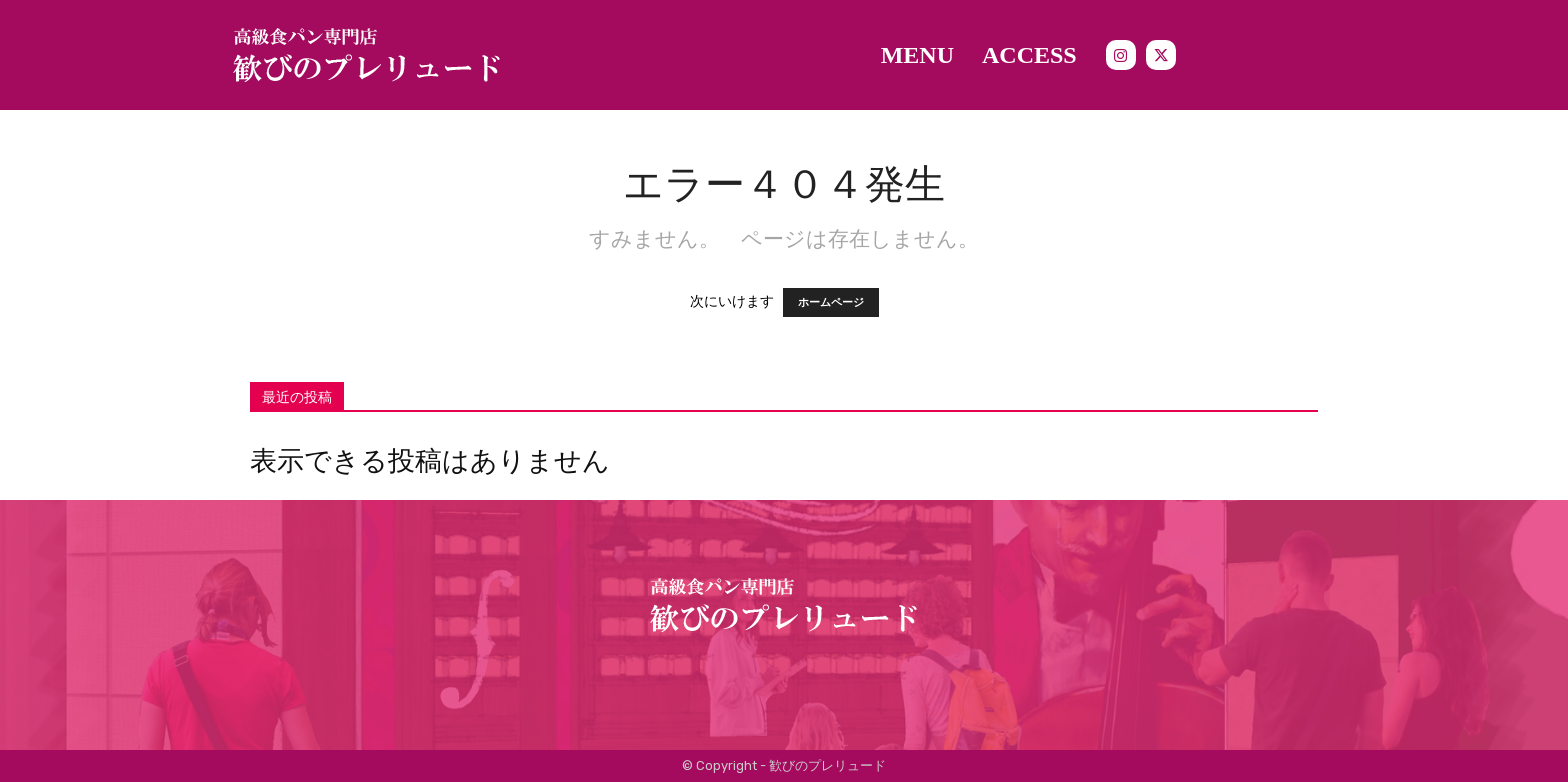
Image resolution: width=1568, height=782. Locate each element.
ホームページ (831, 302)
